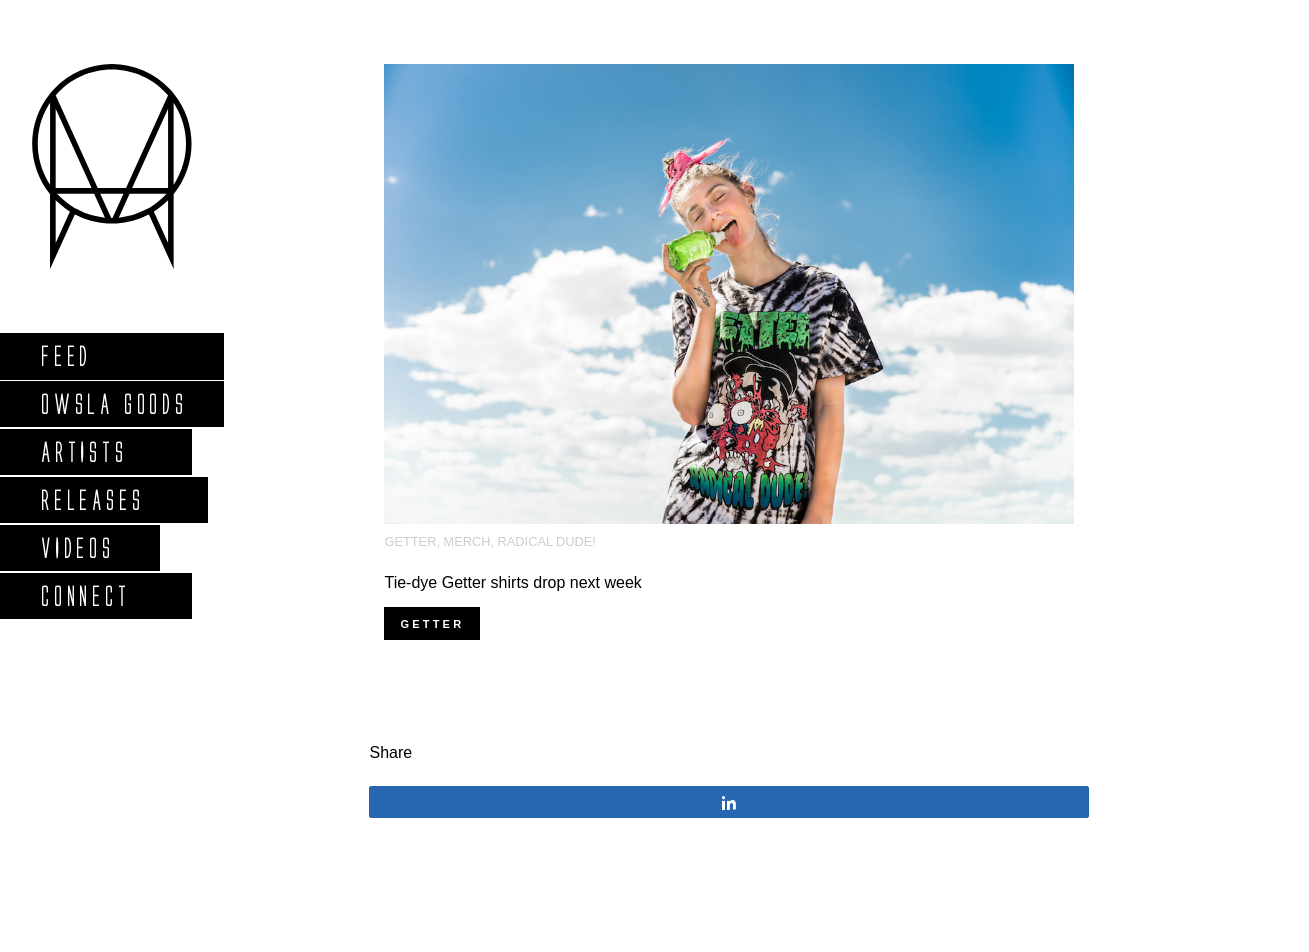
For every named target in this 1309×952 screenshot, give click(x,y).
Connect (85, 595)
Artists (83, 451)
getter (432, 624)
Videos (77, 547)
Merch (467, 541)
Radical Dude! (547, 541)
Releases (91, 499)
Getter (410, 541)
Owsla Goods (113, 403)
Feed (65, 355)
